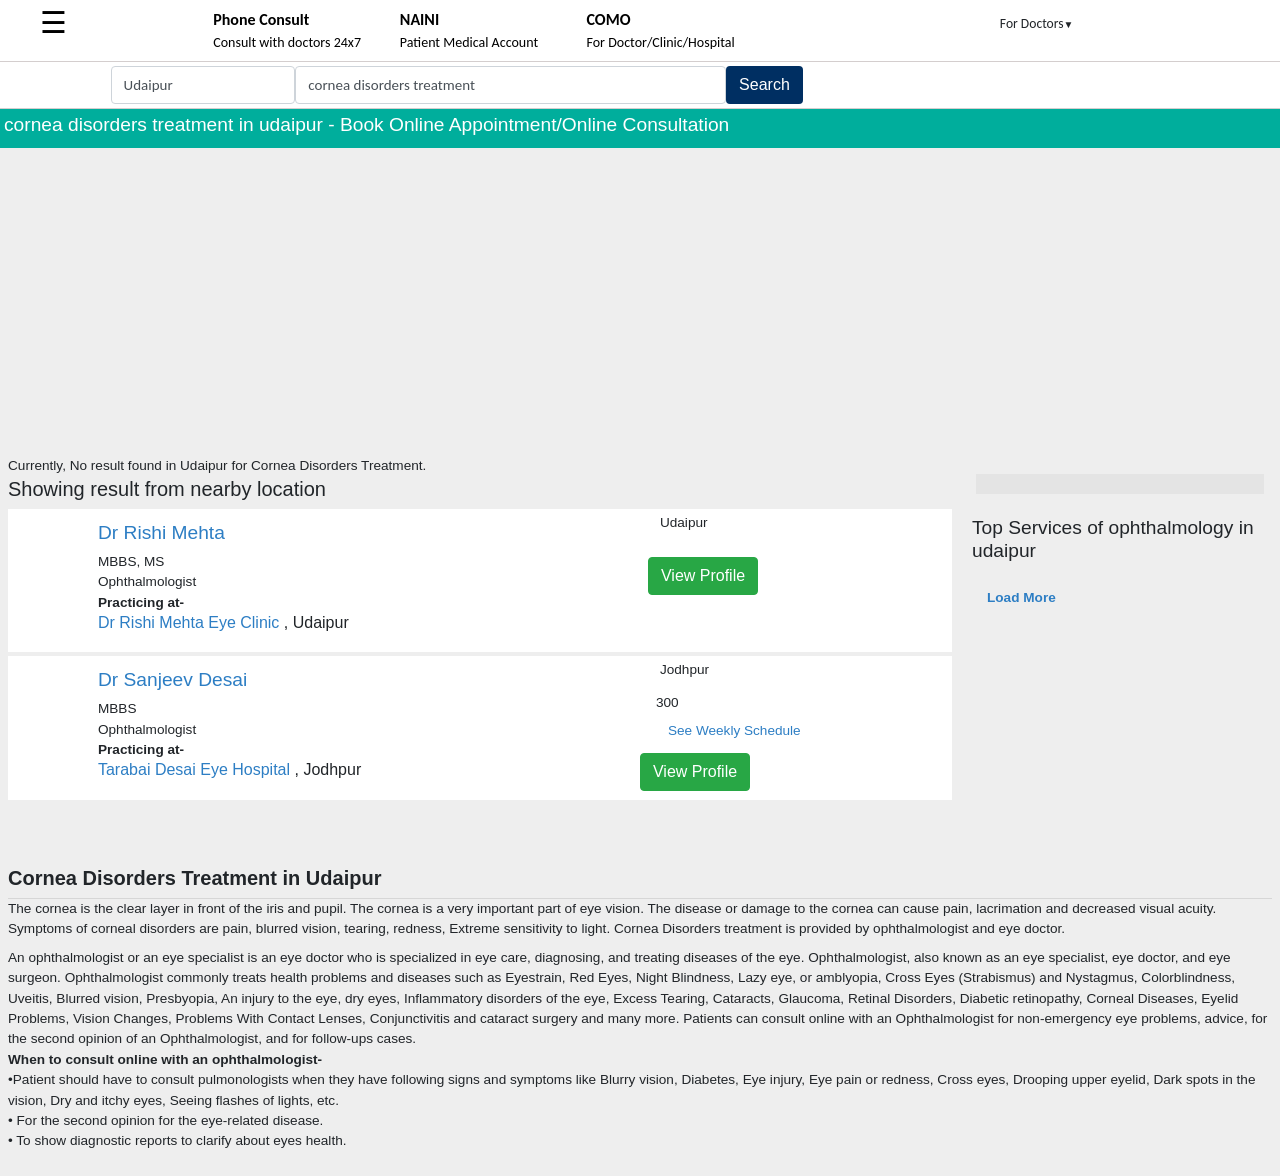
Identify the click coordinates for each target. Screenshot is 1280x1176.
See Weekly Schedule (734, 730)
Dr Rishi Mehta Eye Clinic (188, 622)
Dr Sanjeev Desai (172, 679)
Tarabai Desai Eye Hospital (194, 769)
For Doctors (1037, 23)
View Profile (703, 575)
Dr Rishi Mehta (161, 532)
